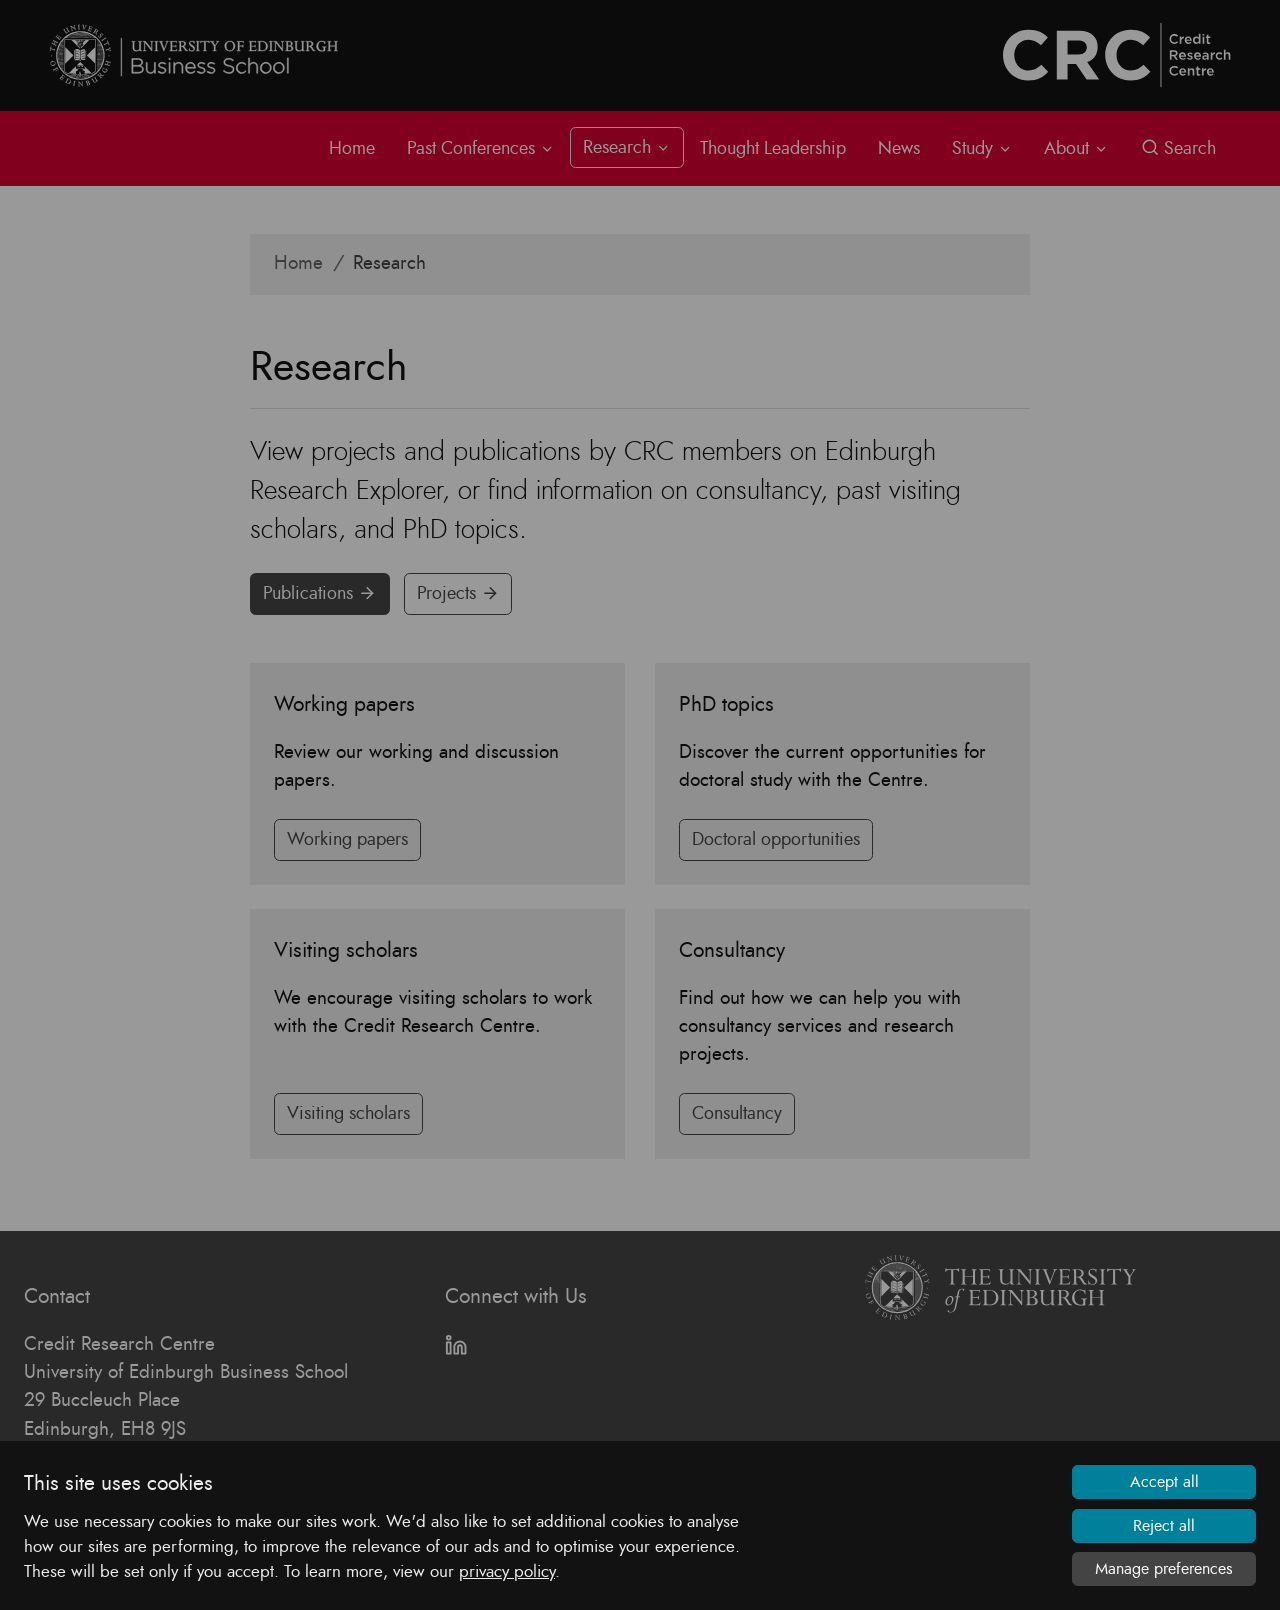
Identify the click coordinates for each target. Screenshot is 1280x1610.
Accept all (1164, 1482)
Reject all (1164, 1526)
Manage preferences (1164, 1569)
